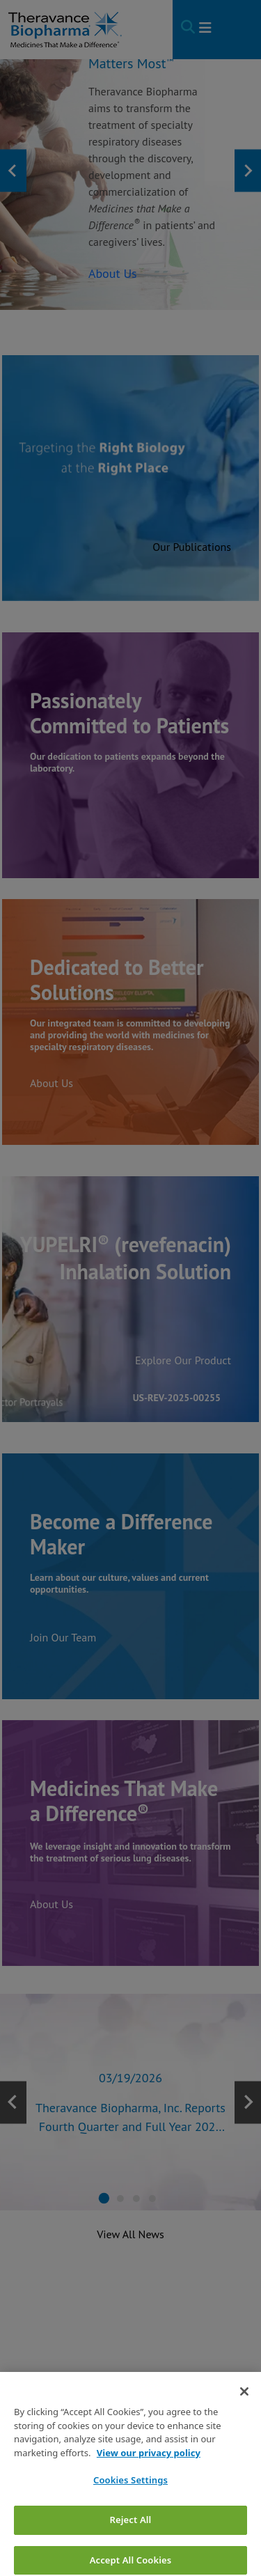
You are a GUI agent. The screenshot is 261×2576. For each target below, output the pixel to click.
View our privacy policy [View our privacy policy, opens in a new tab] (148, 2473)
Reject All (131, 2540)
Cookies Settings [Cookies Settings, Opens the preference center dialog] (130, 2501)
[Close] (244, 2413)
